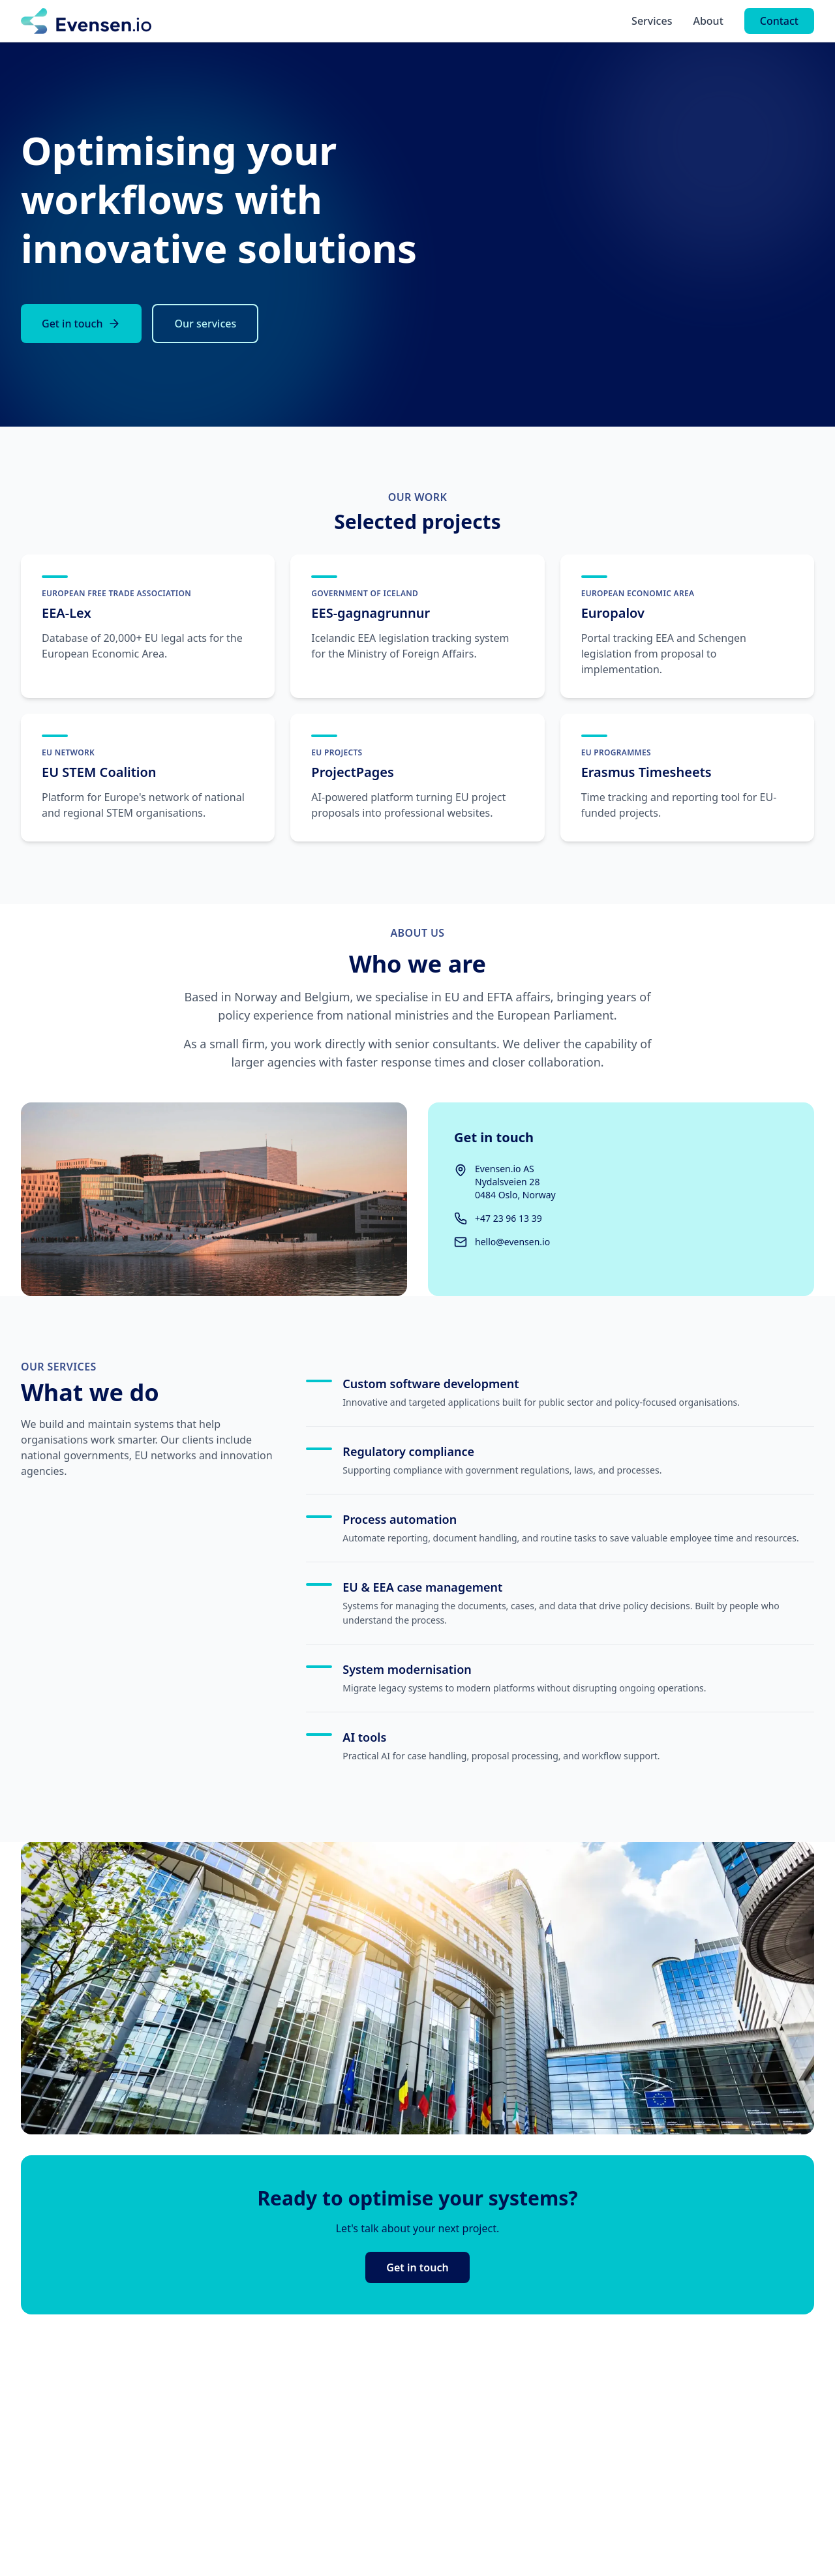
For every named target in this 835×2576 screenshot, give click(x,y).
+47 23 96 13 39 (508, 1218)
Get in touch (81, 323)
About (708, 21)
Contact (779, 21)
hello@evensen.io (512, 1241)
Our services (205, 323)
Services (651, 21)
